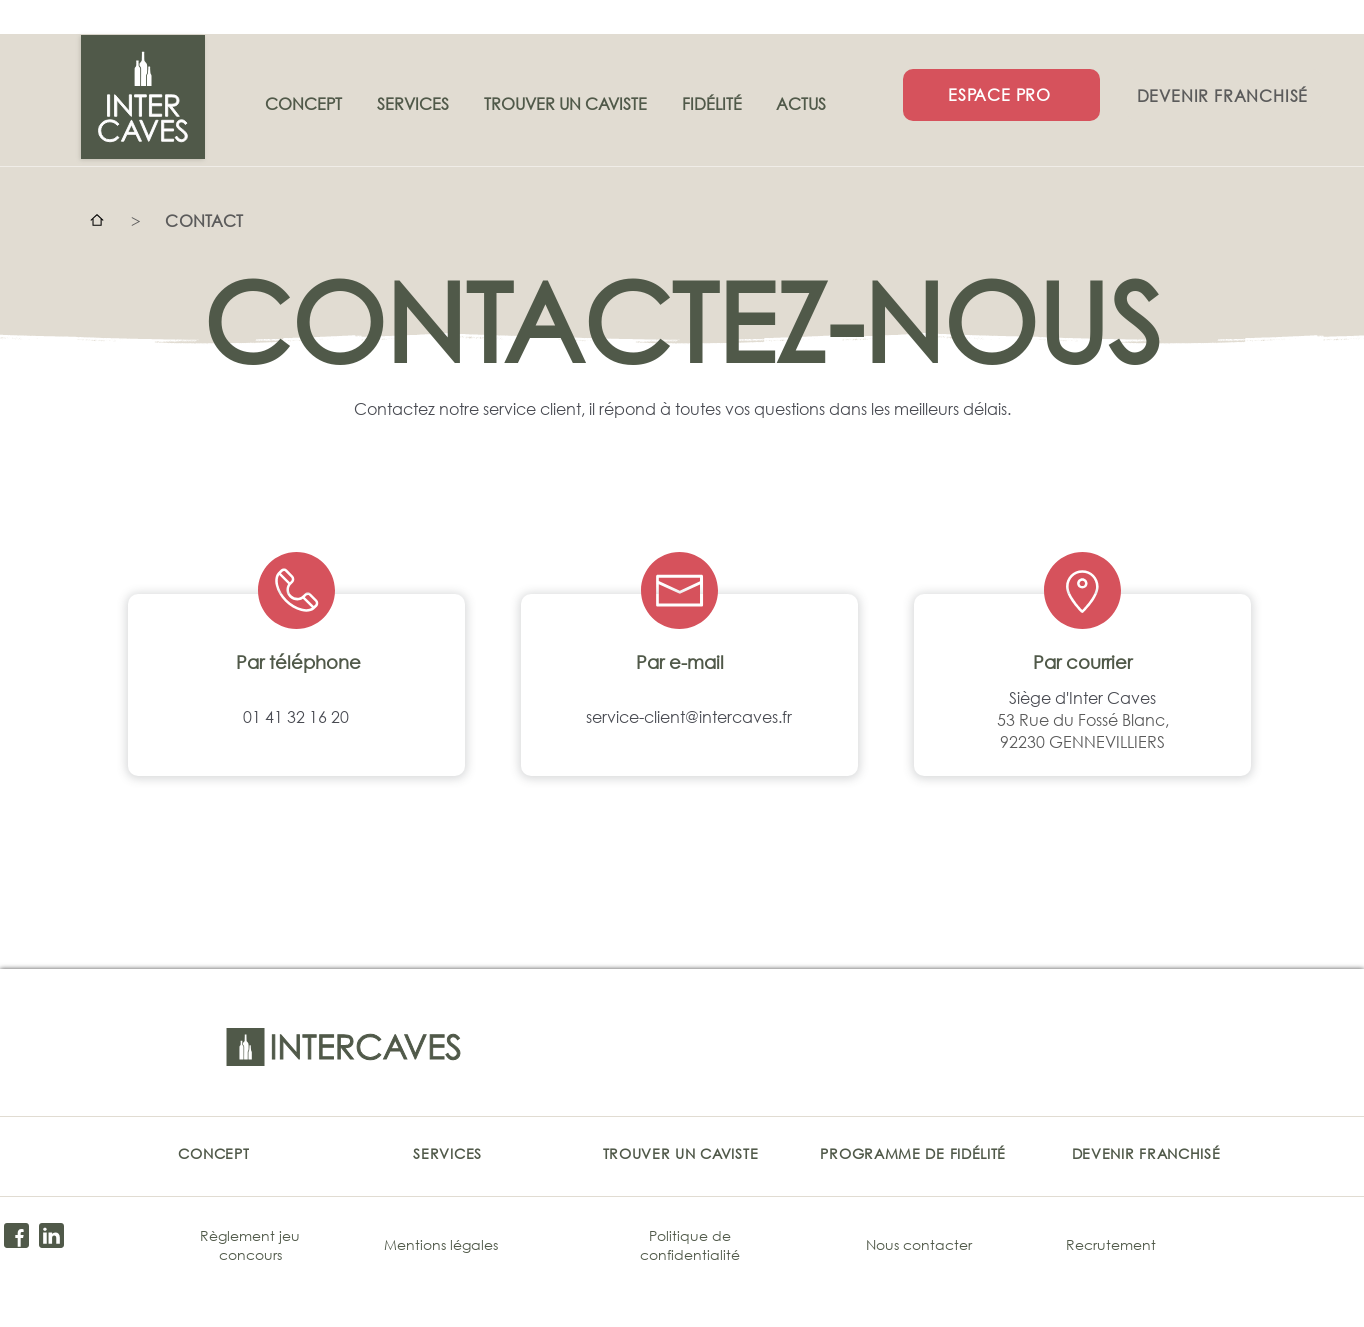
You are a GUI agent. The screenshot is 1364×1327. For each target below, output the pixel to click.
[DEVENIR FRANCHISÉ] (1224, 95)
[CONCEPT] (213, 1153)
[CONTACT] (204, 220)
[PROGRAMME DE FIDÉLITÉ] (913, 1153)
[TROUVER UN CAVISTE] (680, 1153)
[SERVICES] (447, 1153)
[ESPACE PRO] (1001, 95)
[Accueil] (97, 220)
